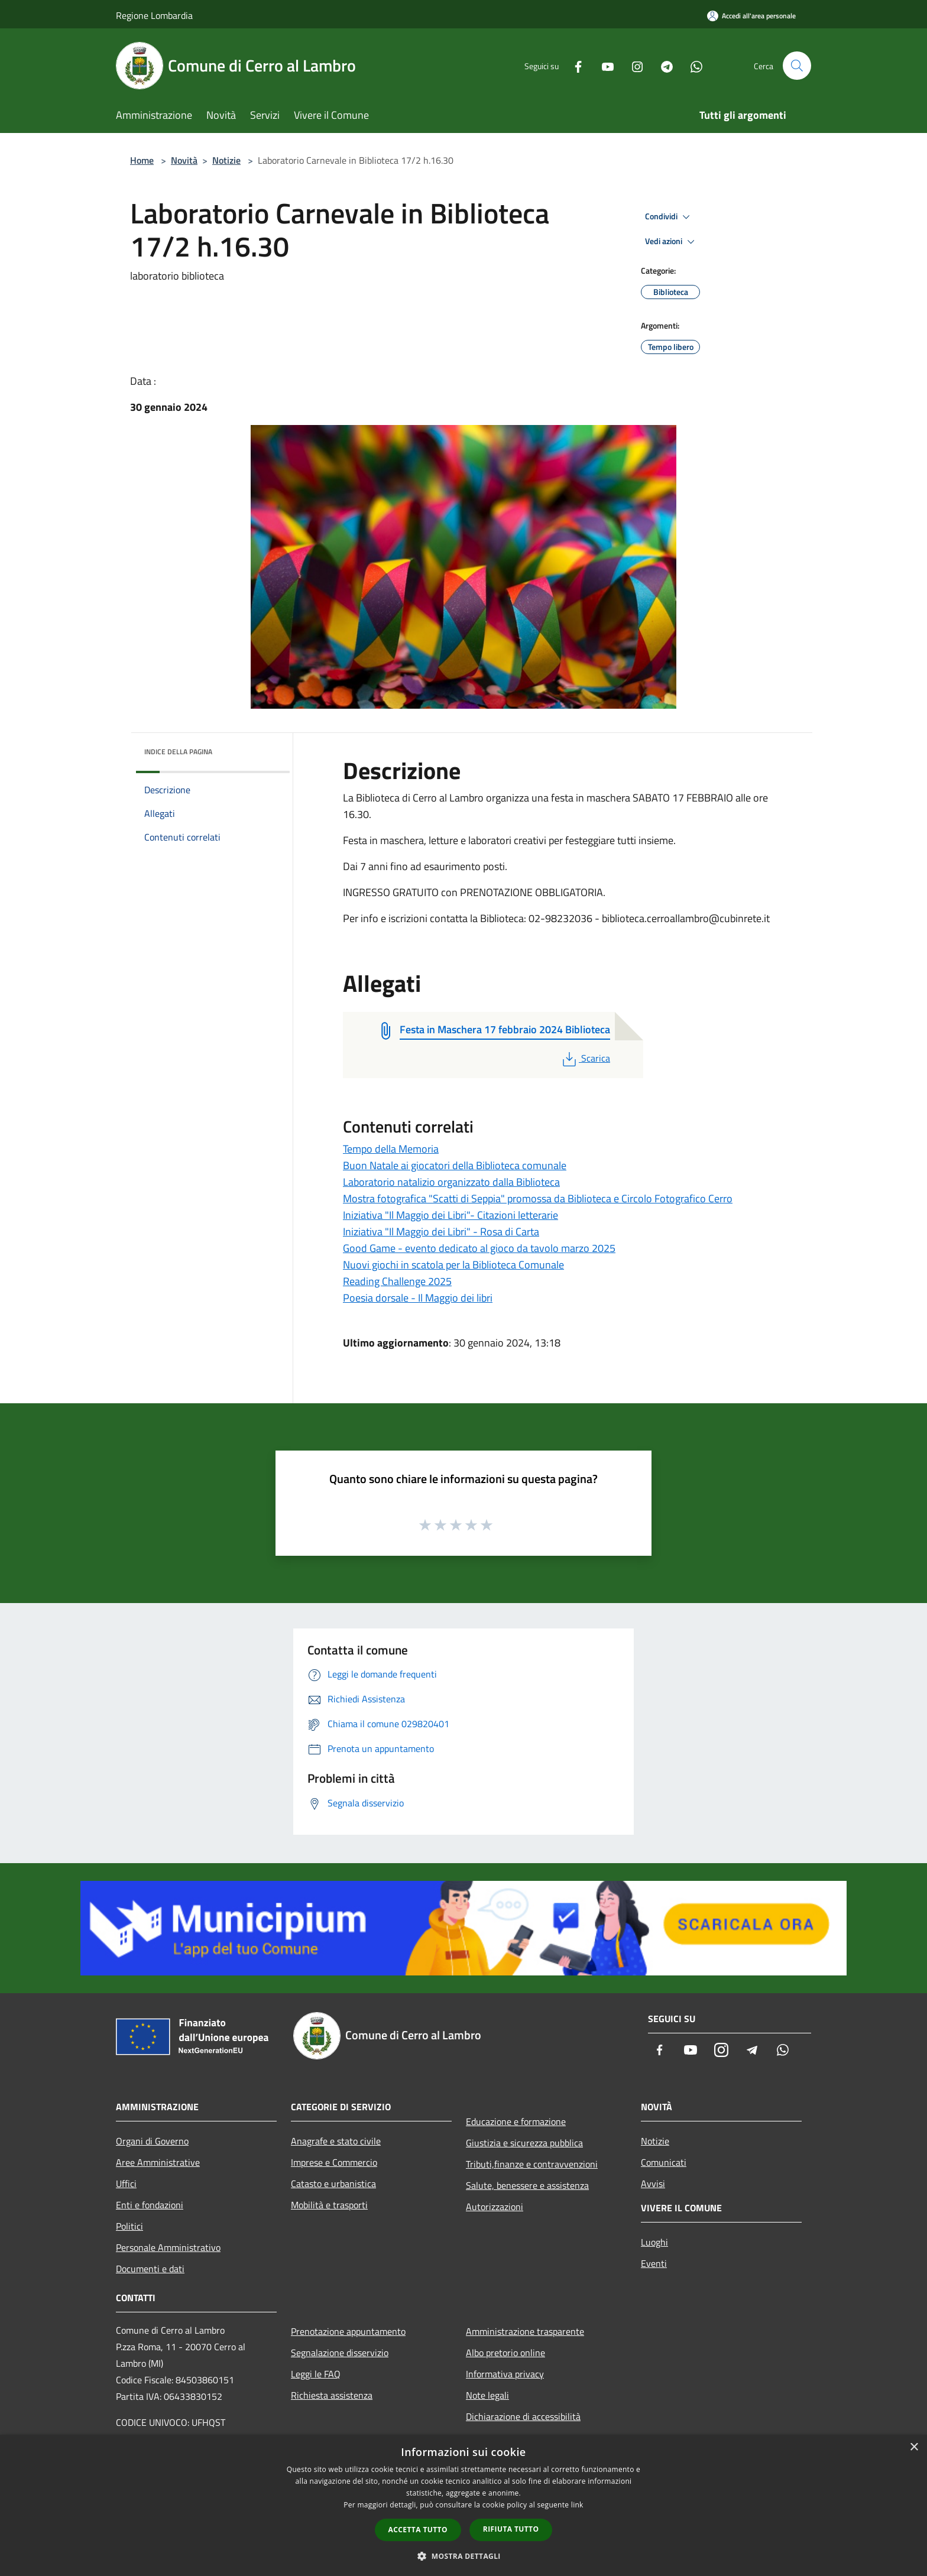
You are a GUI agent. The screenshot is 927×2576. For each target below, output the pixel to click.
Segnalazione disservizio (339, 2352)
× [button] (913, 2447)
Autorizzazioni (494, 2206)
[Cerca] (797, 65)
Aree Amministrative (158, 2162)
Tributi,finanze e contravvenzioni (532, 2164)
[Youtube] (603, 65)
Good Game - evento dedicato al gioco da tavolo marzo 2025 (479, 1248)
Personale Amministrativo (168, 2247)
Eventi (654, 2263)
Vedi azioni (671, 242)
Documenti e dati (150, 2269)
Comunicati (663, 2162)
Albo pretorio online (505, 2352)
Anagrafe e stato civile (336, 2141)
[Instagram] (632, 65)
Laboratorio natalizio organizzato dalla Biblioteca (451, 1182)
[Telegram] (662, 65)
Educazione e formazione (516, 2121)
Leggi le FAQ (316, 2374)
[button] (463, 2556)
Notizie (226, 160)
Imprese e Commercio (334, 2162)
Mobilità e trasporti (329, 2205)
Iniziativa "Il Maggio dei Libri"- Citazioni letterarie (450, 1215)
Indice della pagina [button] (178, 751)
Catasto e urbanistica (333, 2183)
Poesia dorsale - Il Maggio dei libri (417, 1298)
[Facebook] (573, 65)
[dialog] (463, 2505)
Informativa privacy (505, 2374)
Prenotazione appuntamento (348, 2331)
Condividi (669, 217)
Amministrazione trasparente (525, 2331)
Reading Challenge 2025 (397, 1281)
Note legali (487, 2395)
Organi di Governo (152, 2141)
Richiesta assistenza (331, 2395)
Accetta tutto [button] (418, 2530)
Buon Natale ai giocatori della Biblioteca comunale (454, 1165)
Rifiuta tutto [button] (511, 2529)
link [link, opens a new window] (577, 2505)
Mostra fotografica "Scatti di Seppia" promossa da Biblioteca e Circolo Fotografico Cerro (537, 1198)
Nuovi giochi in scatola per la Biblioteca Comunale (453, 1265)
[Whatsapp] (692, 65)
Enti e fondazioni (149, 2205)
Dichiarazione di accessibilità (523, 2416)
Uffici (126, 2183)
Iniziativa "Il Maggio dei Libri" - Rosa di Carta (441, 1232)
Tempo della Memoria (391, 1149)
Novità (184, 160)
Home (142, 160)
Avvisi (653, 2183)
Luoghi (654, 2242)
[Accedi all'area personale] (751, 16)
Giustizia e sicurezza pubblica (524, 2143)
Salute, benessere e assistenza (527, 2185)
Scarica (585, 1058)
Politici (129, 2226)
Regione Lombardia (154, 15)
